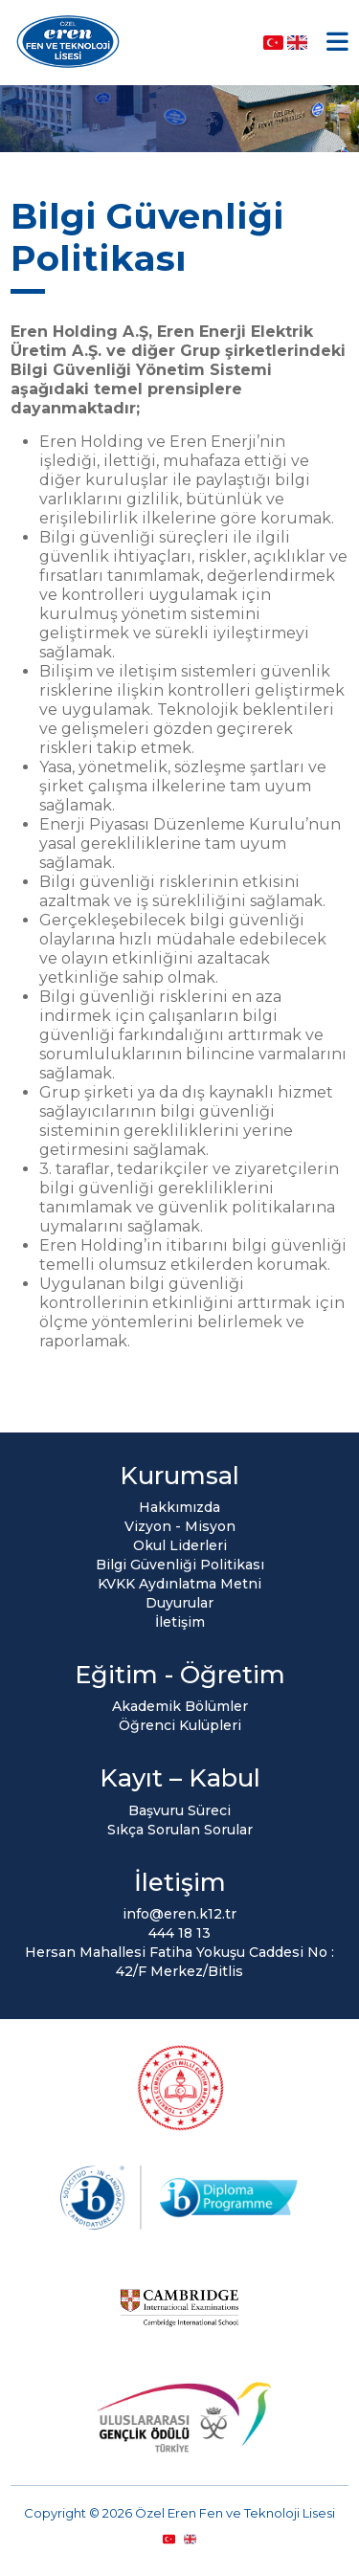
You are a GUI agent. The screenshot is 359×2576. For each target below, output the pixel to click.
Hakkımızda (179, 1507)
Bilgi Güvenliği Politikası (180, 1564)
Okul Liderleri (180, 1545)
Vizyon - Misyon (180, 1526)
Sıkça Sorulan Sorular (180, 1829)
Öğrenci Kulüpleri (180, 1725)
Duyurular (179, 1602)
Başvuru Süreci (179, 1810)
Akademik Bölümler (180, 1706)
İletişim (180, 1622)
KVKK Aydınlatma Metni (179, 1583)
